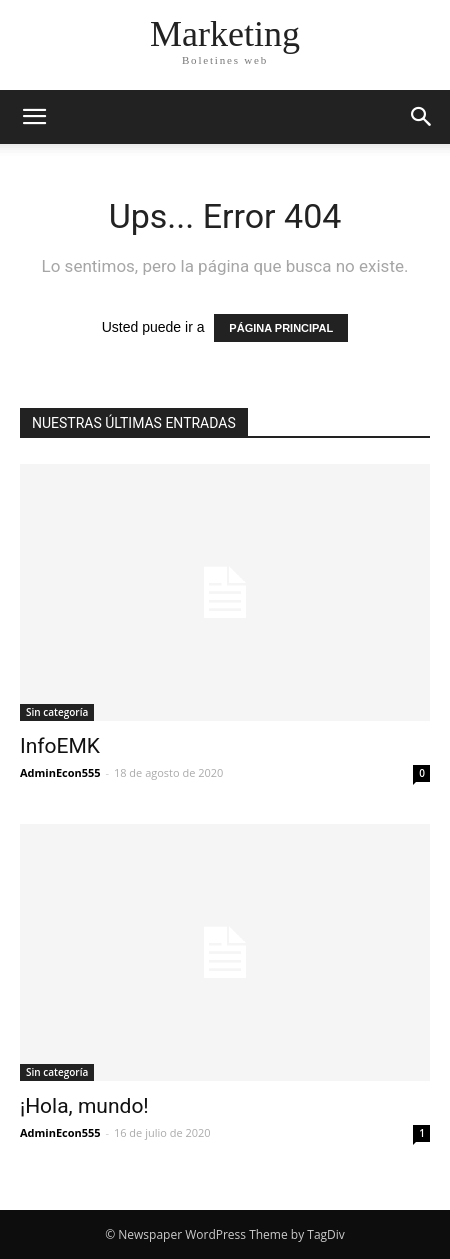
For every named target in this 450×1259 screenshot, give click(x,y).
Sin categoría (57, 712)
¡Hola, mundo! (84, 1106)
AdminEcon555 (60, 772)
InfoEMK (60, 746)
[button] (422, 117)
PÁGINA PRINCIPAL (281, 328)
